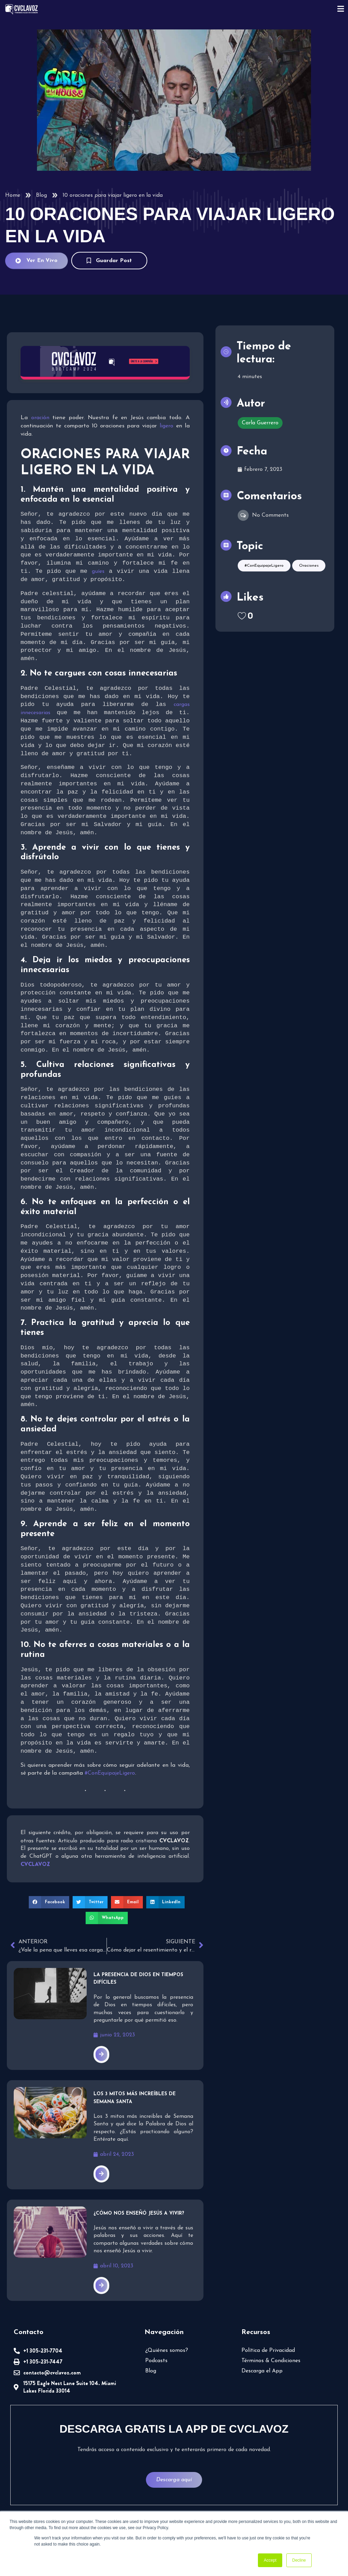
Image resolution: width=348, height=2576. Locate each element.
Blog (41, 195)
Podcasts (156, 2363)
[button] (49, 1904)
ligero (166, 426)
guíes (98, 572)
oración (40, 418)
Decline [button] (299, 2560)
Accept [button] (270, 2560)
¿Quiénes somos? (166, 2352)
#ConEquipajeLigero (110, 1775)
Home (12, 195)
